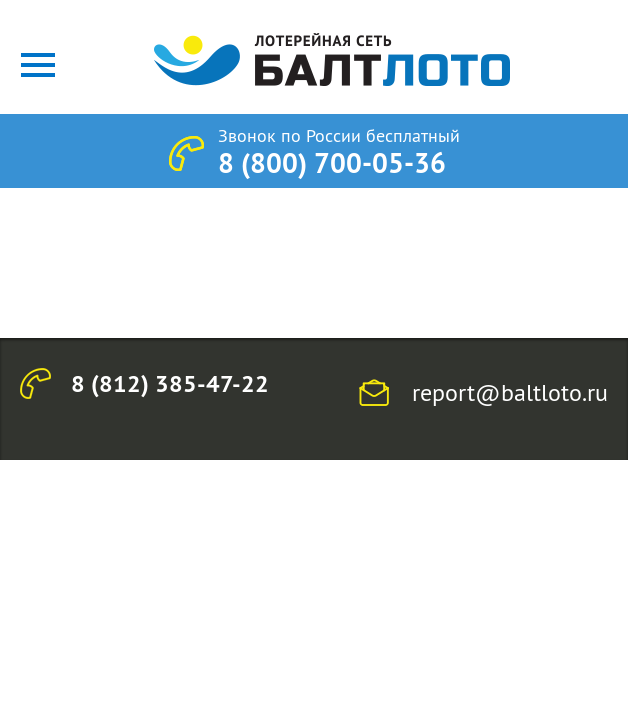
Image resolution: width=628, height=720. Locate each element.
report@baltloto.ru (510, 392)
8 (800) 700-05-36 (332, 163)
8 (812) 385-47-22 (170, 383)
